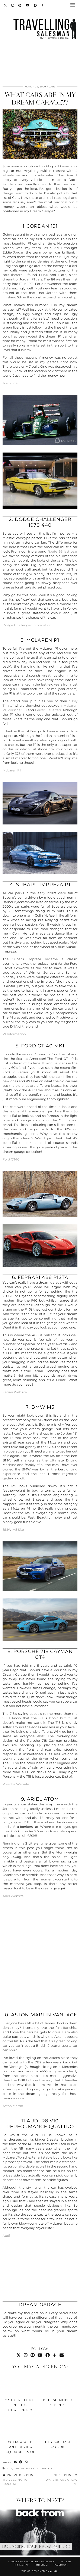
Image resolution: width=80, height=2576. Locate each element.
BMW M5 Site (13, 1530)
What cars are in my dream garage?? (40, 98)
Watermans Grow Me (59, 2479)
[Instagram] (12, 5)
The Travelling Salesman (36, 2561)
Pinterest (42, 2564)
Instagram (22, 2564)
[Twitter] (5, 5)
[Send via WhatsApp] (26, 2462)
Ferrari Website (15, 1392)
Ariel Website (13, 1896)
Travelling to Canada (21, 2479)
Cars (52, 86)
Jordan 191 (11, 383)
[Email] (62, 2355)
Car (9, 2468)
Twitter (65, 2561)
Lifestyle (46, 2468)
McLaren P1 (12, 770)
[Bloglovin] (42, 5)
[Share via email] (15, 2462)
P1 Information (14, 1034)
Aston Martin (13, 2106)
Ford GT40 (11, 1159)
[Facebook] (35, 5)
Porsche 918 (17, 710)
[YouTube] (27, 5)
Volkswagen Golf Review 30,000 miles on (20, 2447)
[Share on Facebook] (21, 2462)
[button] (74, 5)
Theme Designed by (40, 2571)
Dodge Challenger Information (27, 625)
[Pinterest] (20, 5)
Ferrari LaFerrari (48, 710)
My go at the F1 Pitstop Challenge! (20, 2405)
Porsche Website (16, 1784)
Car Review (22, 2468)
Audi (6, 2236)
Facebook (61, 2564)
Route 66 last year (62, 551)
